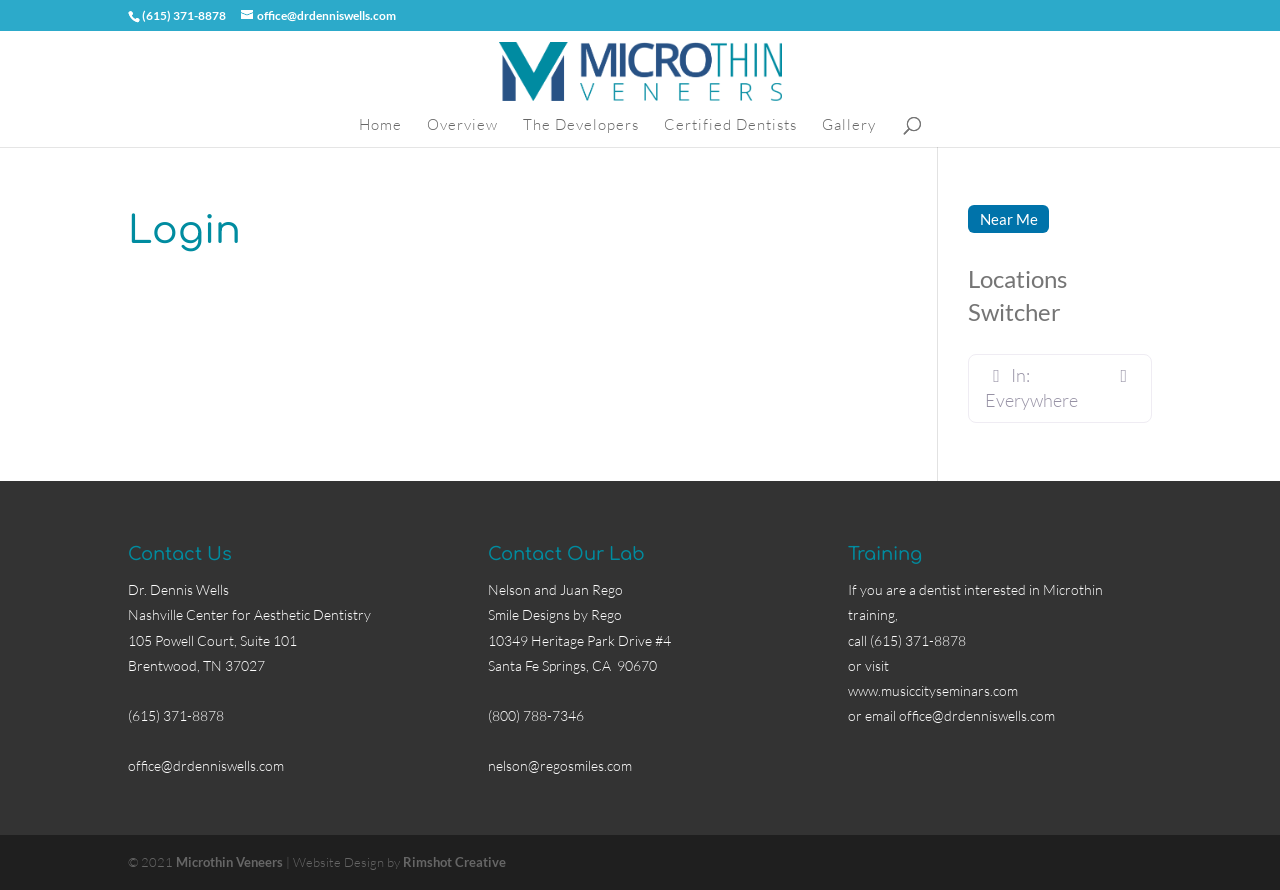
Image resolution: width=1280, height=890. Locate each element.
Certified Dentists (730, 126)
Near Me (1009, 219)
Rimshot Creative (454, 862)
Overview (462, 126)
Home (380, 126)
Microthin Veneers (229, 862)
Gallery (849, 126)
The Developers (581, 126)
